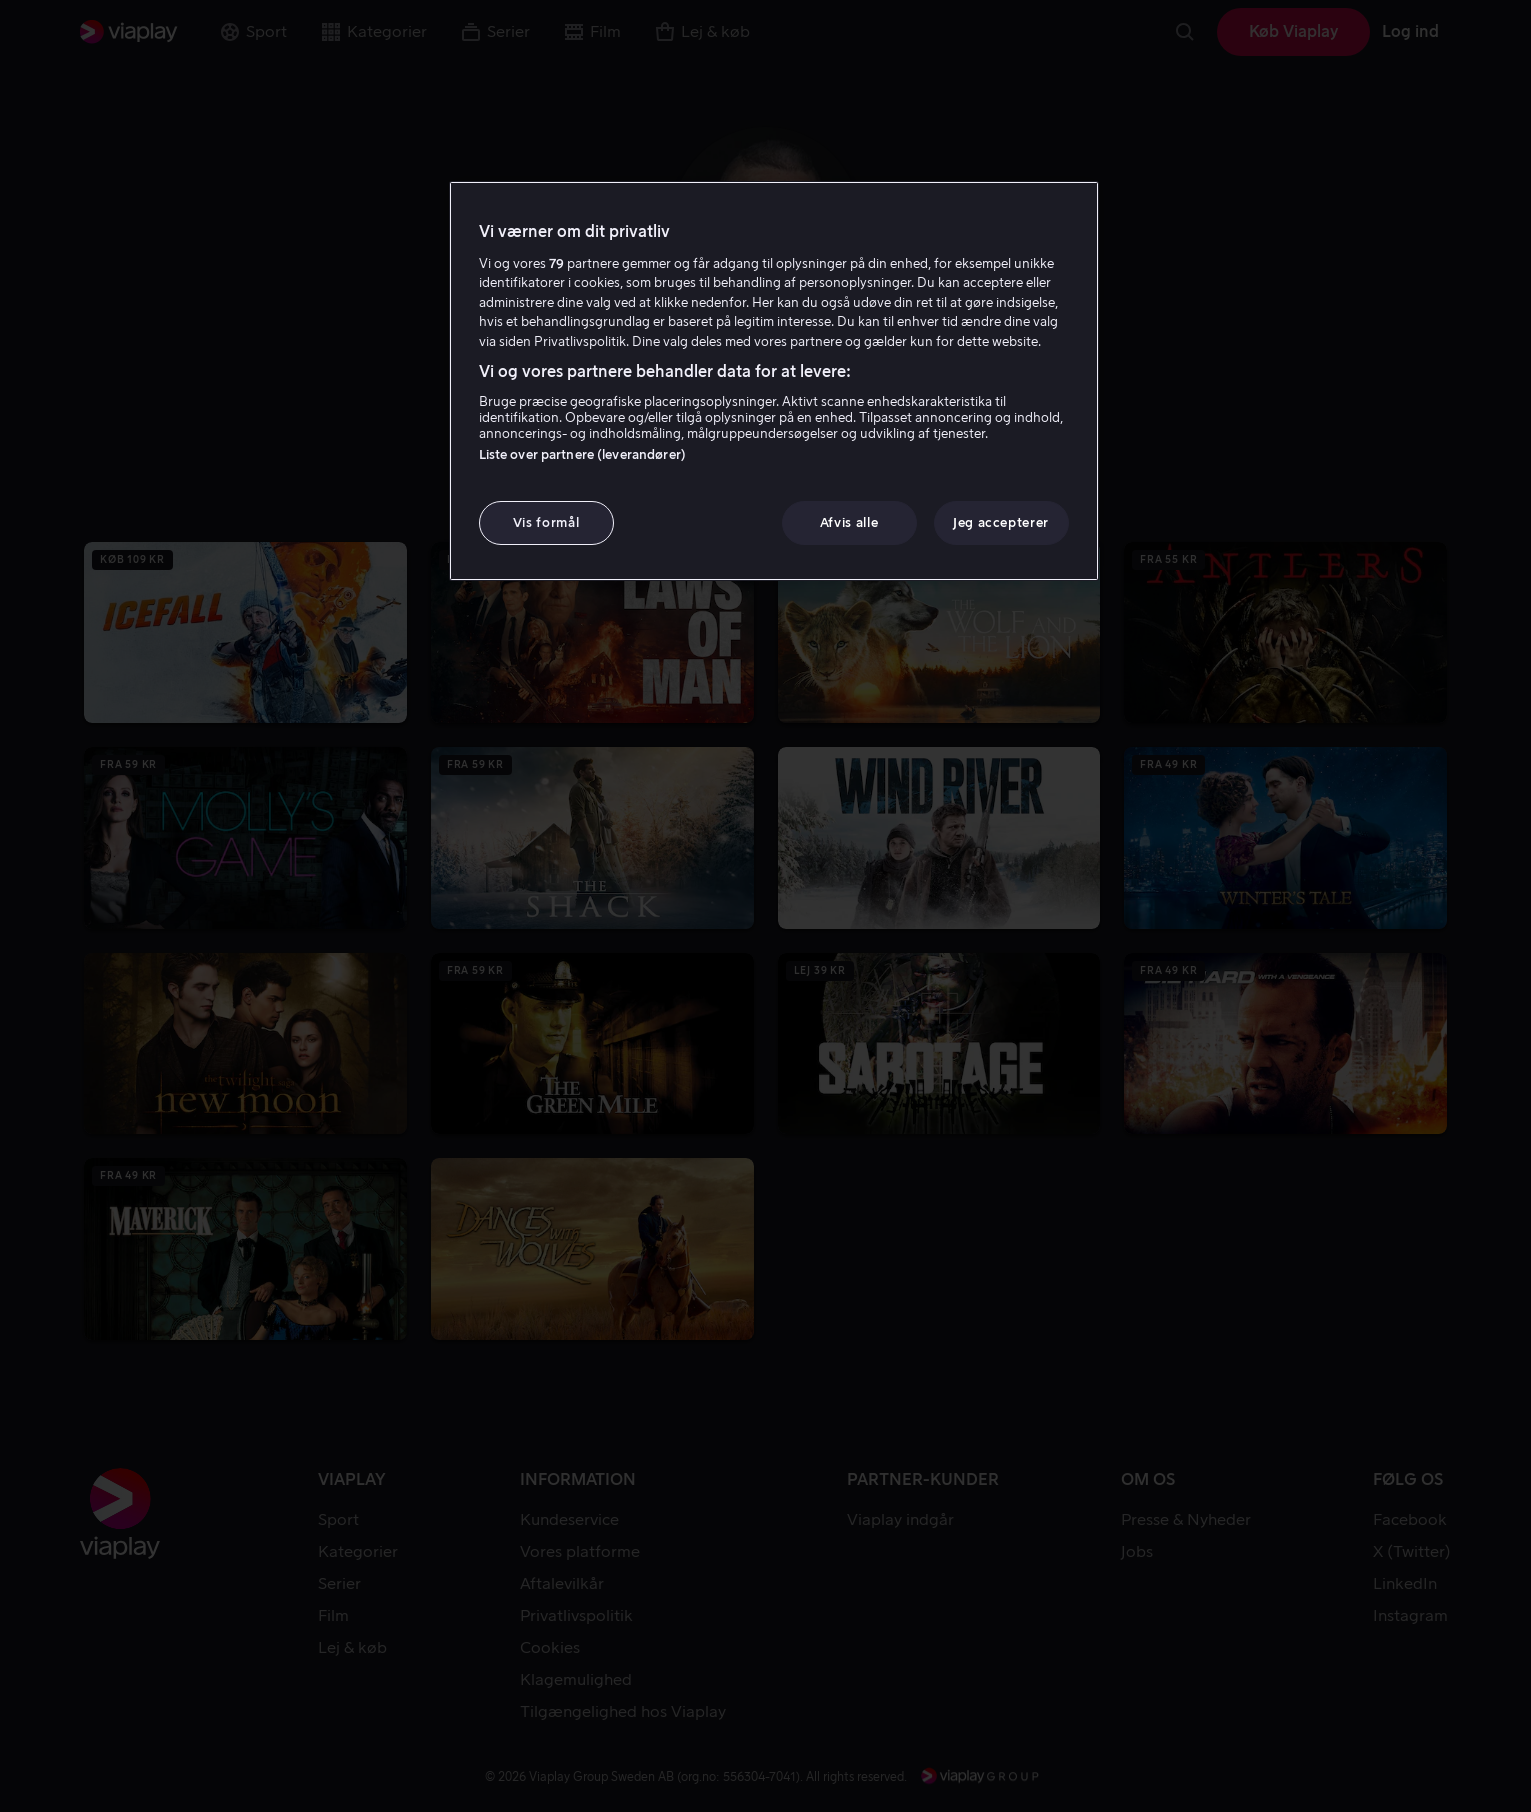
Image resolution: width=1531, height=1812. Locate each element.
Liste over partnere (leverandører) (582, 454)
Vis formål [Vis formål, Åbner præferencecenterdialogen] (546, 522)
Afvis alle (849, 522)
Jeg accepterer (1001, 522)
